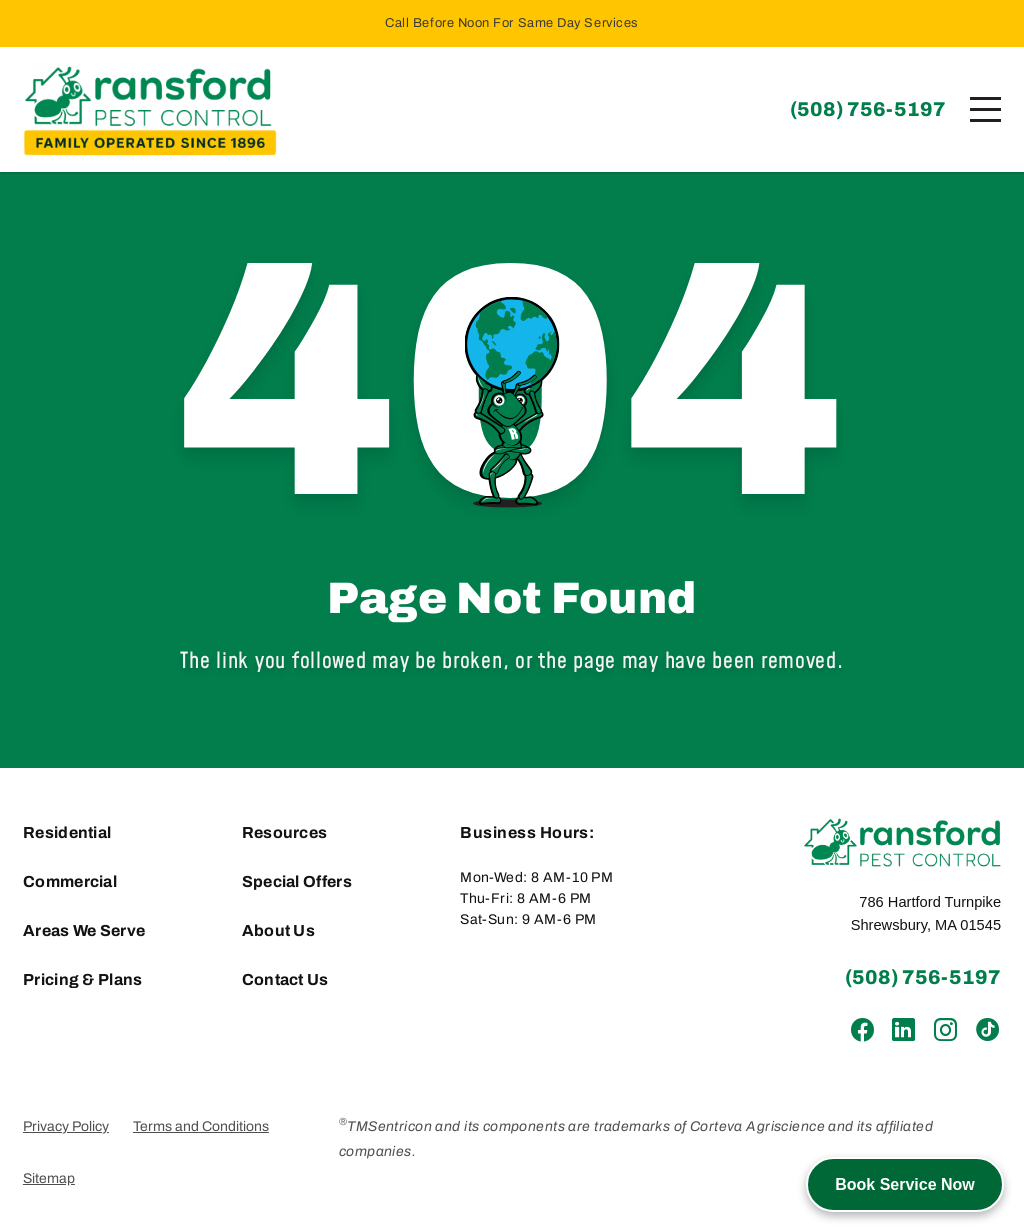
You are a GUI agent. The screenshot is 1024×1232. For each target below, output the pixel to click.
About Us (279, 930)
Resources (285, 832)
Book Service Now (905, 1184)
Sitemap (49, 1178)
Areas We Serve (84, 930)
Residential (67, 832)
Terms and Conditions (201, 1126)
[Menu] (985, 109)
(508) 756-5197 (868, 109)
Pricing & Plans (83, 979)
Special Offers (297, 881)
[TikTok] (986, 1030)
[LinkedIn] (903, 1030)
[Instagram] (944, 1030)
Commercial (70, 881)
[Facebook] (862, 1030)
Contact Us (285, 979)
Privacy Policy (66, 1126)
